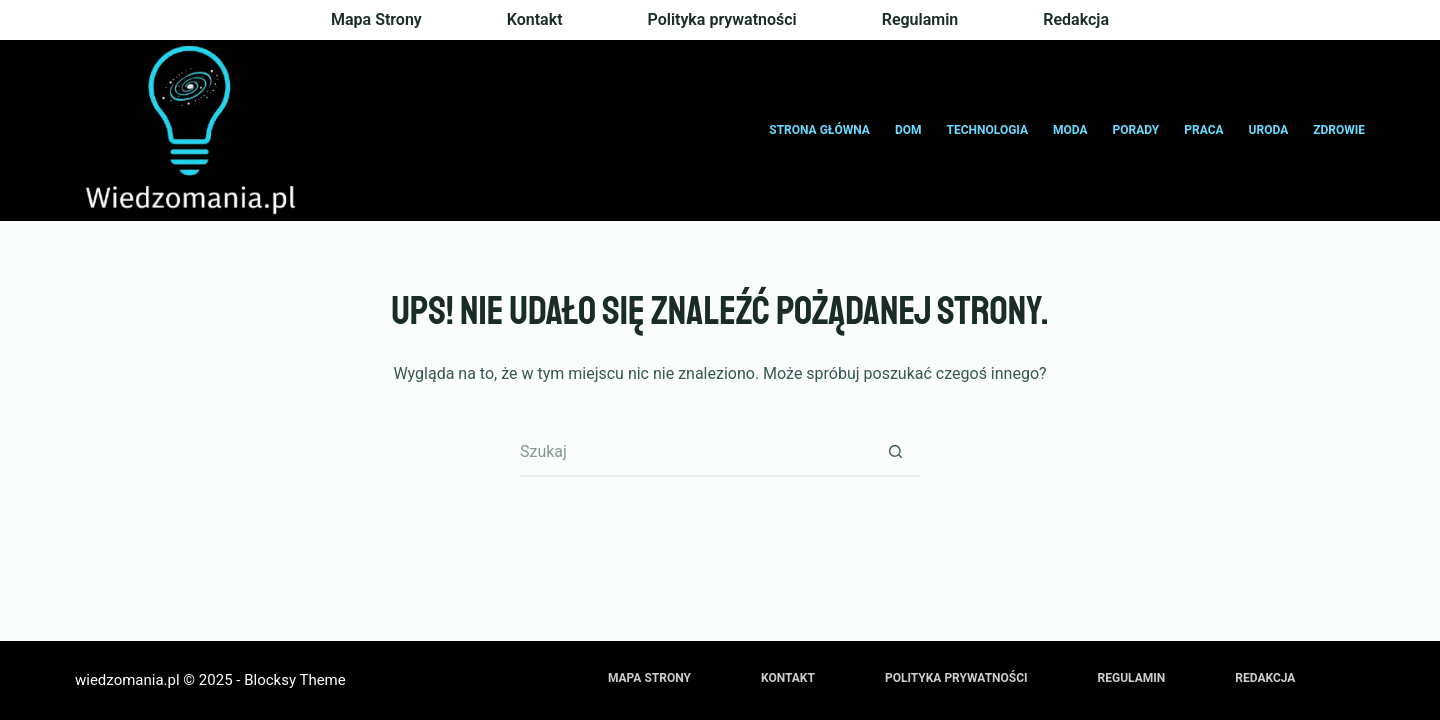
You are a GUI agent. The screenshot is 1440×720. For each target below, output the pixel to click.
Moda (1070, 130)
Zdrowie (1339, 130)
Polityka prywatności (722, 19)
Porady (1136, 130)
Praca (1203, 130)
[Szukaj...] (695, 452)
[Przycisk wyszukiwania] (895, 452)
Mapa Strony (376, 19)
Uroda (1269, 130)
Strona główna (819, 130)
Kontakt (535, 19)
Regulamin (920, 19)
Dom (908, 130)
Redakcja (1076, 19)
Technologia (988, 130)
